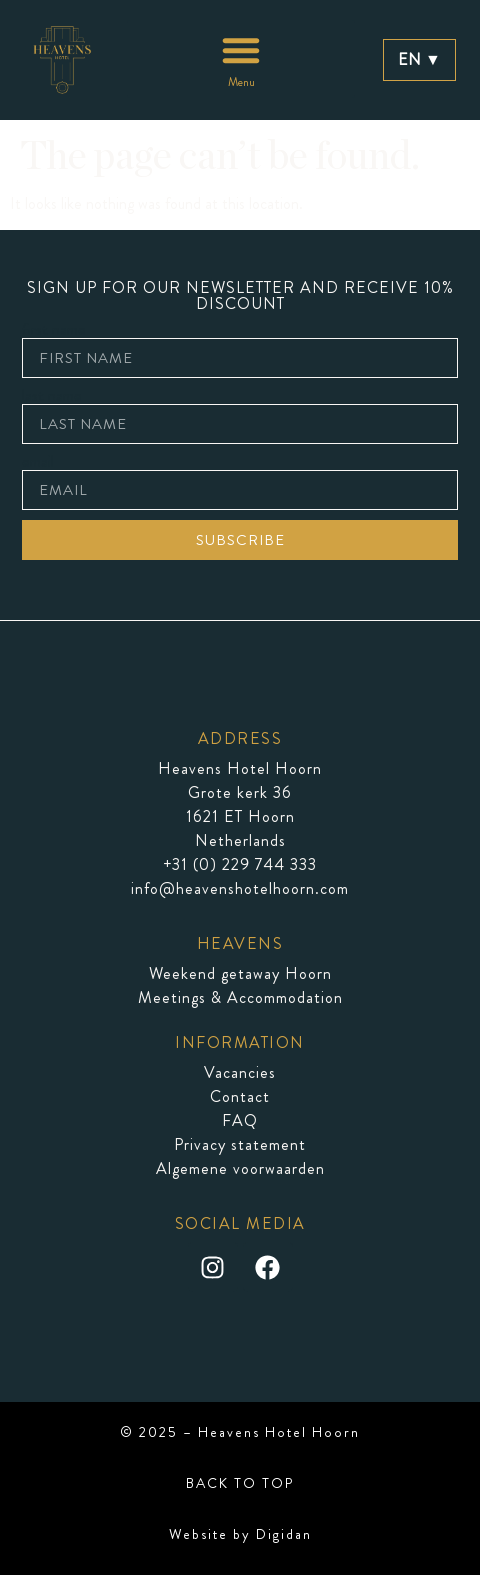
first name (54, 330)
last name (52, 396)
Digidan (284, 1534)
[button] (241, 59)
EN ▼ (419, 59)
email (38, 462)
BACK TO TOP (240, 1483)
